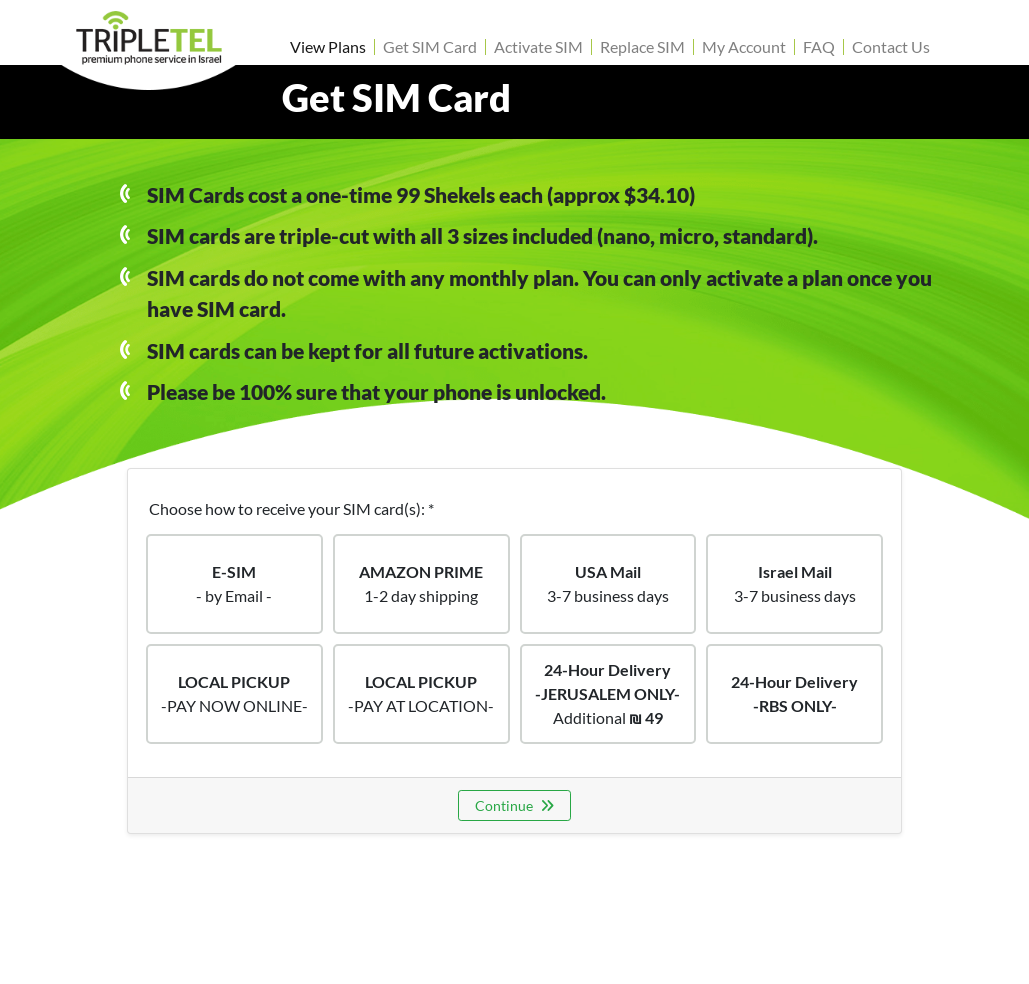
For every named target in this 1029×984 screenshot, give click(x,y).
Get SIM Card (430, 47)
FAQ (819, 47)
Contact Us (891, 47)
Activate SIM (538, 47)
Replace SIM (642, 47)
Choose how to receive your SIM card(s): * (291, 508)
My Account (744, 47)
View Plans (328, 47)
